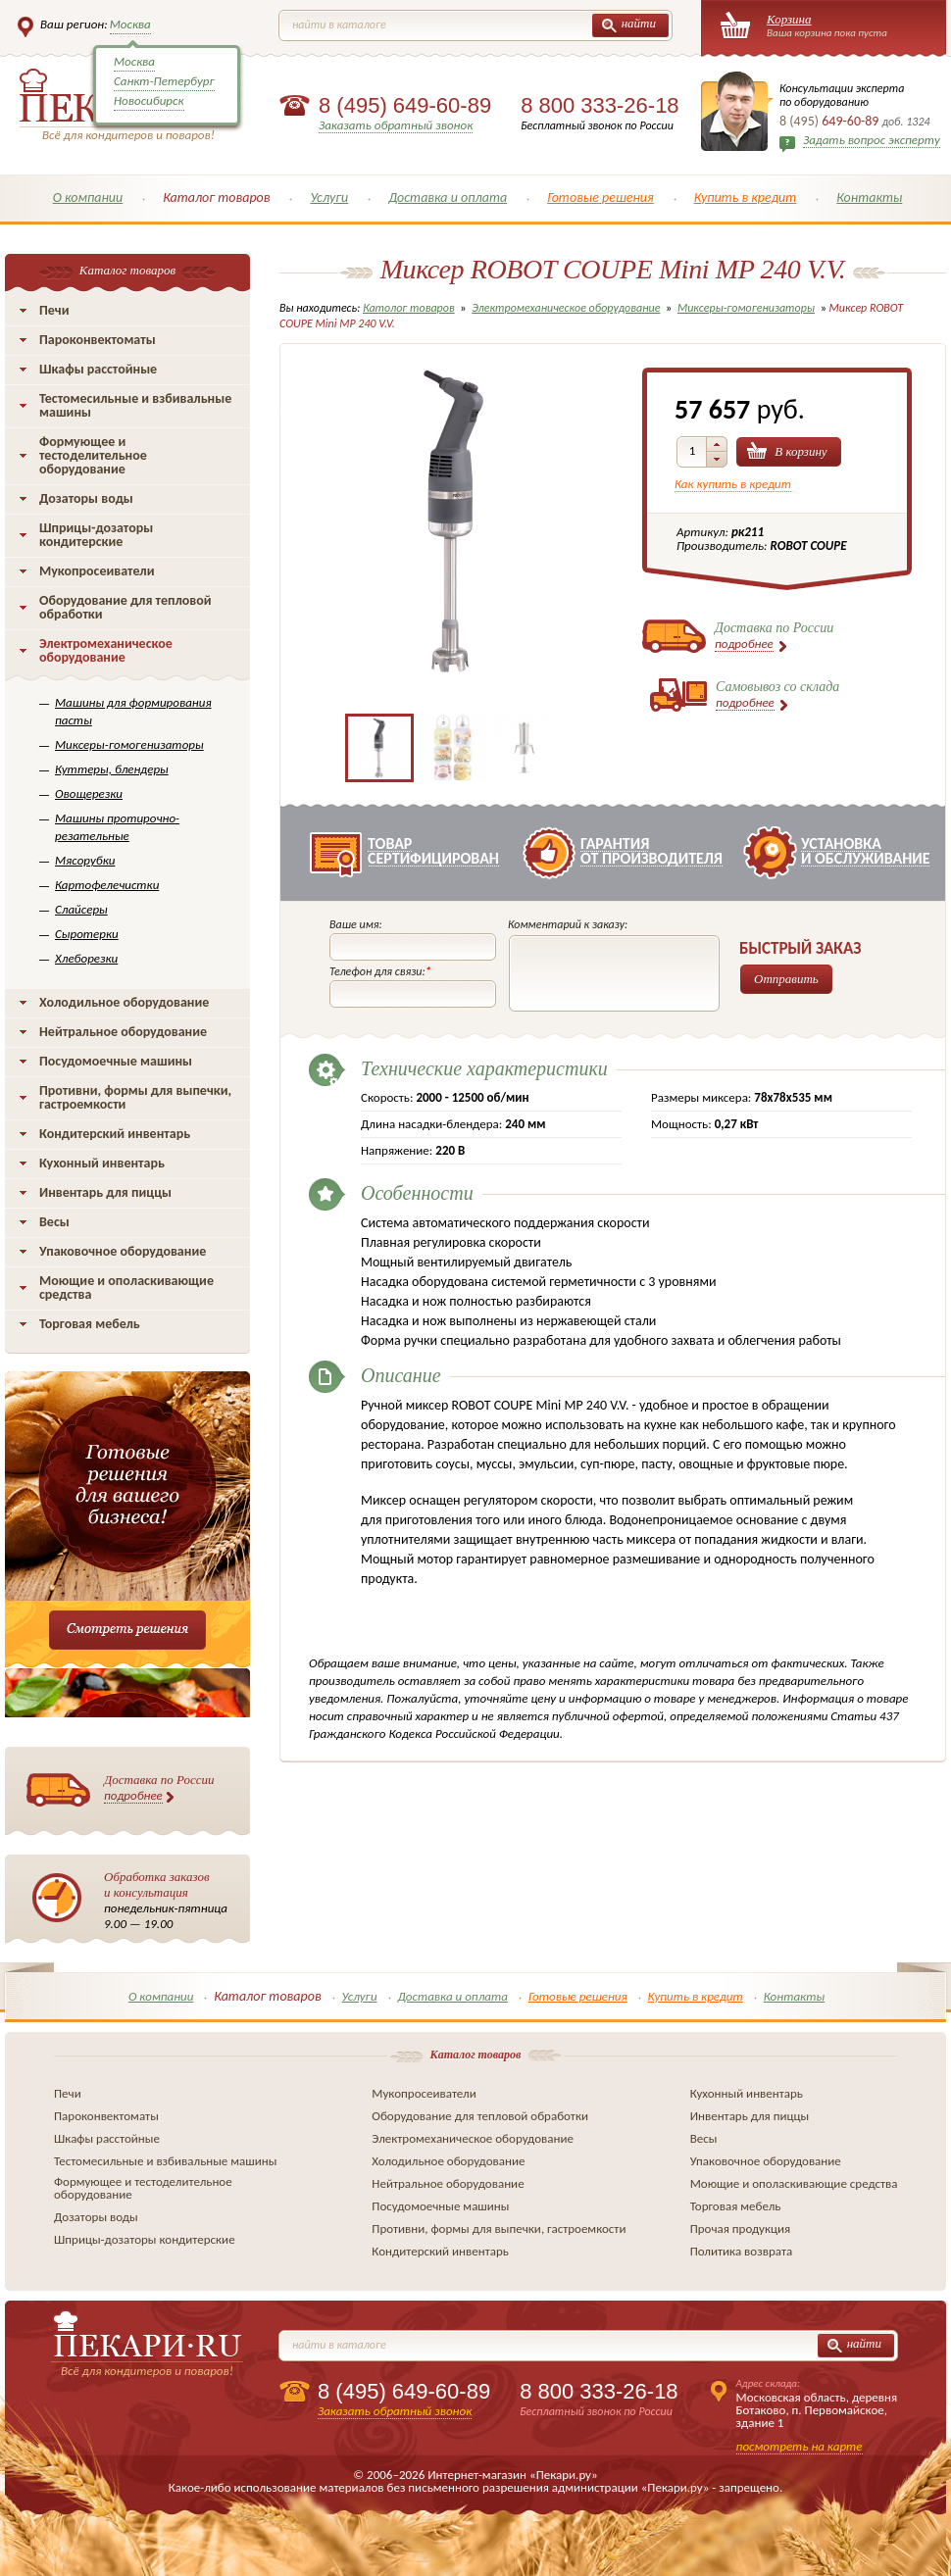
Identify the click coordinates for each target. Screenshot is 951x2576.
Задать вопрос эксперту (871, 139)
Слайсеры (81, 909)
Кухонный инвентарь (102, 1163)
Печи (54, 310)
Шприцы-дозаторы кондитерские (96, 535)
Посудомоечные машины (115, 1061)
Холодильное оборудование (124, 1002)
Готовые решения (600, 197)
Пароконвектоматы (97, 339)
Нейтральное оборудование (123, 1031)
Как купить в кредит (733, 483)
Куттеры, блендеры (112, 769)
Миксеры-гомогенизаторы (129, 744)
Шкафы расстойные (98, 369)
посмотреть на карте (799, 2446)
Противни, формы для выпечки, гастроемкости (135, 1097)
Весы (54, 1222)
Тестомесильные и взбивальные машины (135, 405)
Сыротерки (87, 933)
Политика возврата (741, 2251)
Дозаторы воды (86, 498)
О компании (88, 197)
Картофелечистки (107, 884)
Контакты (869, 197)
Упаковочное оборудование (122, 1251)
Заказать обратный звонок (396, 125)
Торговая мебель (89, 1323)
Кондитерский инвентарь (114, 1133)
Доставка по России (159, 1788)
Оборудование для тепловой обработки (125, 607)
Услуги (329, 197)
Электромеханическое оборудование (106, 650)
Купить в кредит (745, 197)
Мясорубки (85, 860)
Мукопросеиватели (96, 571)
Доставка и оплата (447, 197)
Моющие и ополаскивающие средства (126, 1287)
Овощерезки (89, 793)
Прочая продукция (740, 2228)
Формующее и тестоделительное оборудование (93, 455)
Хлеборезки (86, 958)
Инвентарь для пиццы (105, 1192)
